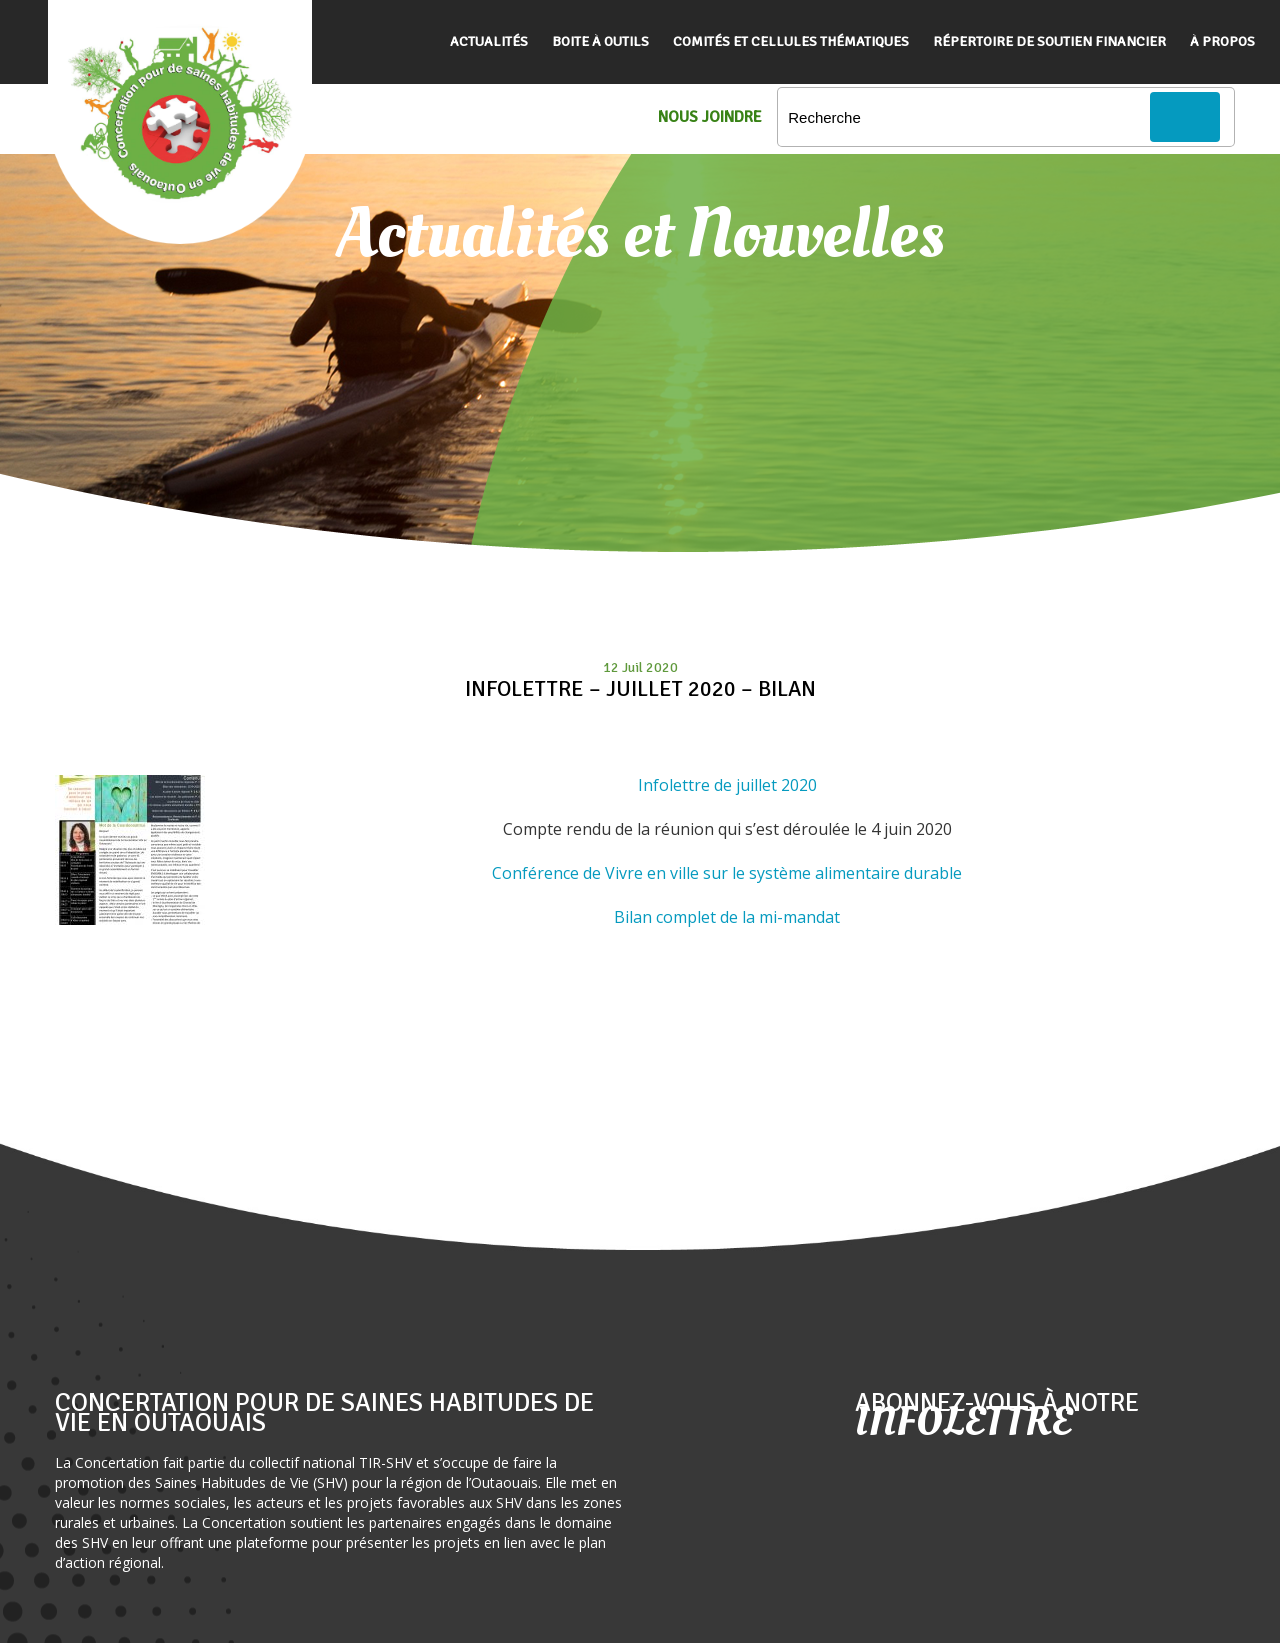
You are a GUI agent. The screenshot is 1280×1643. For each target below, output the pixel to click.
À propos (1222, 41)
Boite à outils (600, 41)
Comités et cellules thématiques (791, 41)
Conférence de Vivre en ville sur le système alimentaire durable (727, 873)
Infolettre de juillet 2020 (727, 785)
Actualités (489, 41)
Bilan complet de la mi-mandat (727, 917)
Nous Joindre (710, 117)
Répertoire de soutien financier (1049, 41)
